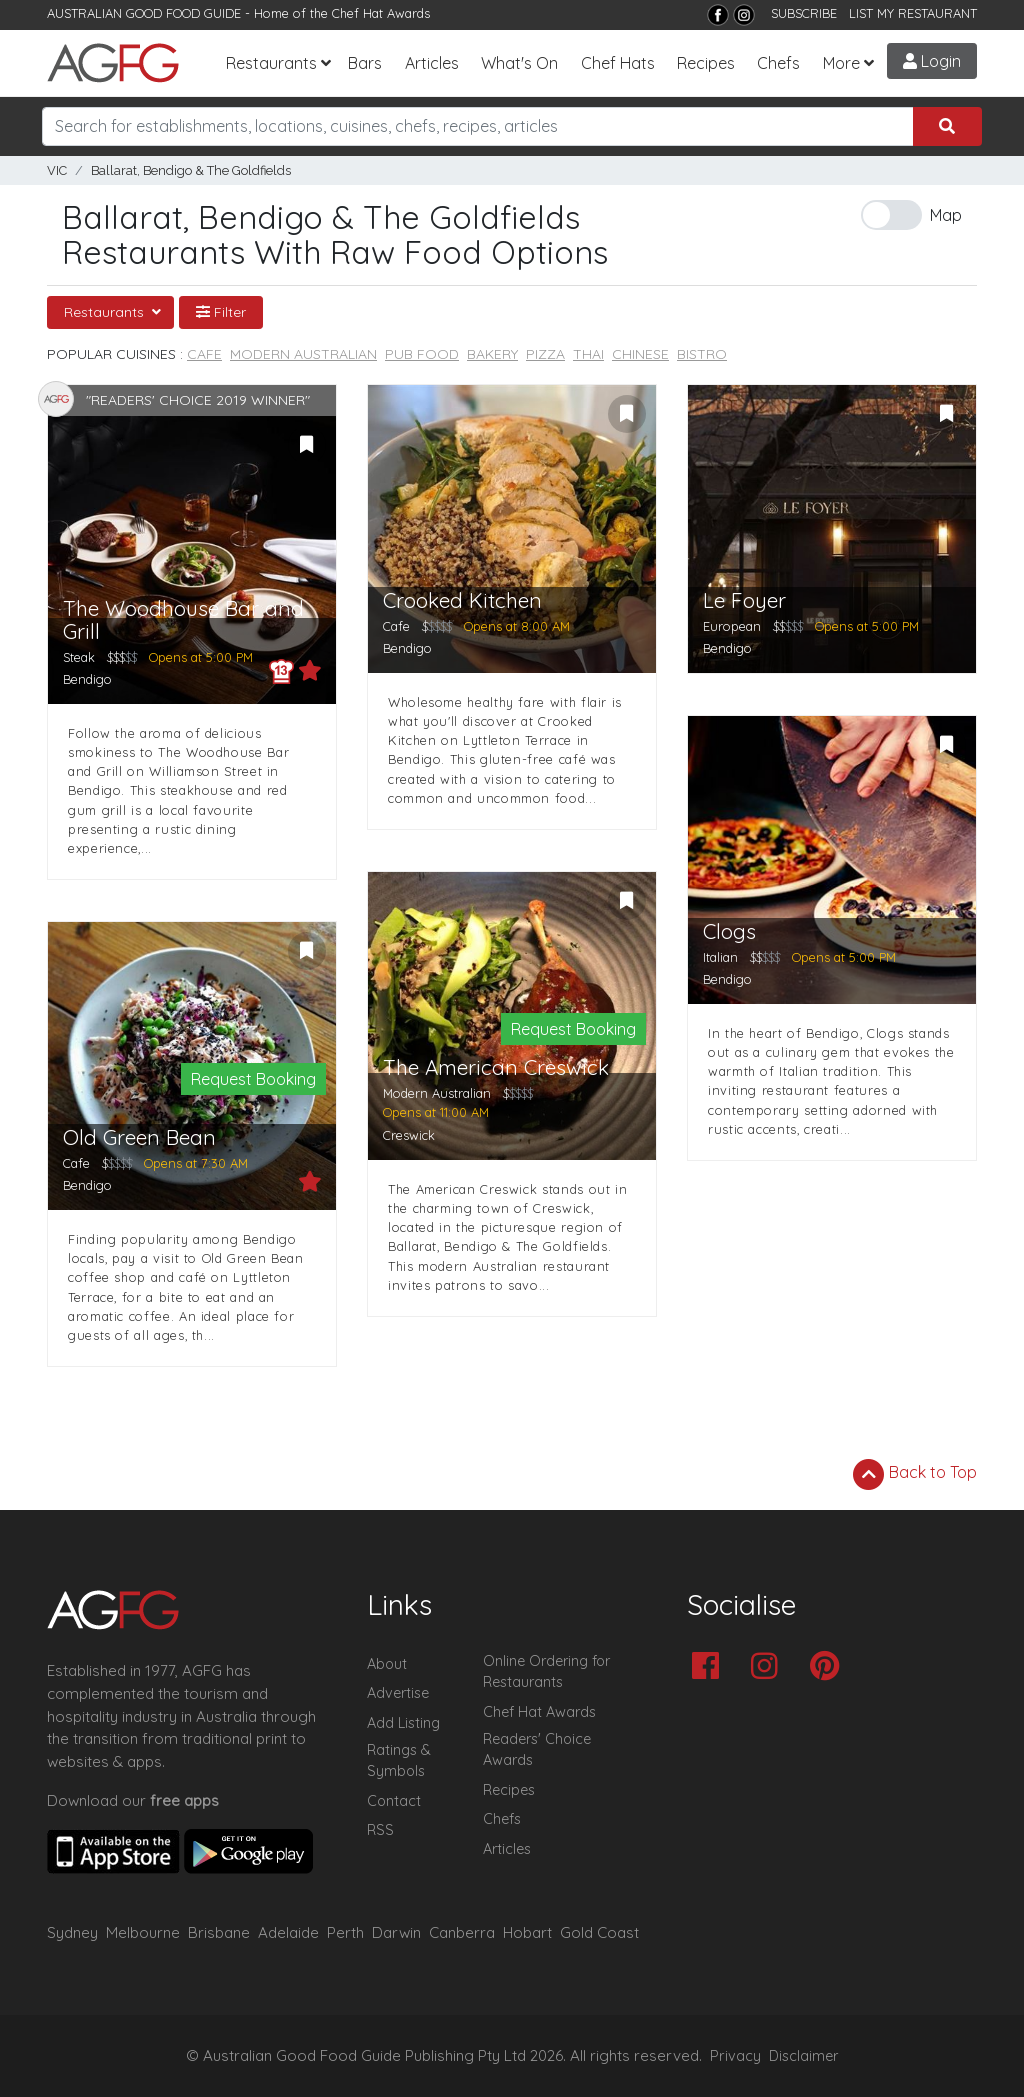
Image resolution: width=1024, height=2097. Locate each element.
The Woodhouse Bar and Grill (183, 620)
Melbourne (143, 1932)
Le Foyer (744, 600)
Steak (79, 657)
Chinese (640, 354)
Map (946, 215)
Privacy (735, 2056)
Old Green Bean (139, 1137)
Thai (588, 354)
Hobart (527, 1932)
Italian (720, 957)
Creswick (409, 1135)
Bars (365, 63)
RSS (380, 1830)
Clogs (729, 931)
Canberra (462, 1932)
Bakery (492, 354)
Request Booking (253, 1079)
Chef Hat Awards (381, 13)
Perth (345, 1932)
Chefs (778, 63)
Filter (221, 312)
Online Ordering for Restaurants (546, 1672)
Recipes (706, 63)
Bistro (702, 354)
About (387, 1664)
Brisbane (219, 1932)
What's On (519, 63)
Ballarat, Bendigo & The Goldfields (191, 170)
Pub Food (422, 354)
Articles (432, 63)
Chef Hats (618, 63)
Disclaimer (804, 2056)
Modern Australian (303, 354)
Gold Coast (599, 1932)
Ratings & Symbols (399, 1761)
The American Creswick (496, 1067)
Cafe (204, 354)
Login (932, 61)
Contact (394, 1801)
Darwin (396, 1932)
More (841, 63)
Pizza (545, 354)
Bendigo (87, 679)
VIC (57, 170)
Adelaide (288, 1932)
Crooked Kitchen (462, 600)
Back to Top (915, 1474)
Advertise (398, 1693)
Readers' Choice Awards (537, 1750)
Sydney (72, 1932)
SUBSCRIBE (804, 13)
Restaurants (271, 63)
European (732, 626)
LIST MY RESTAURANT (913, 13)
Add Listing (403, 1723)
